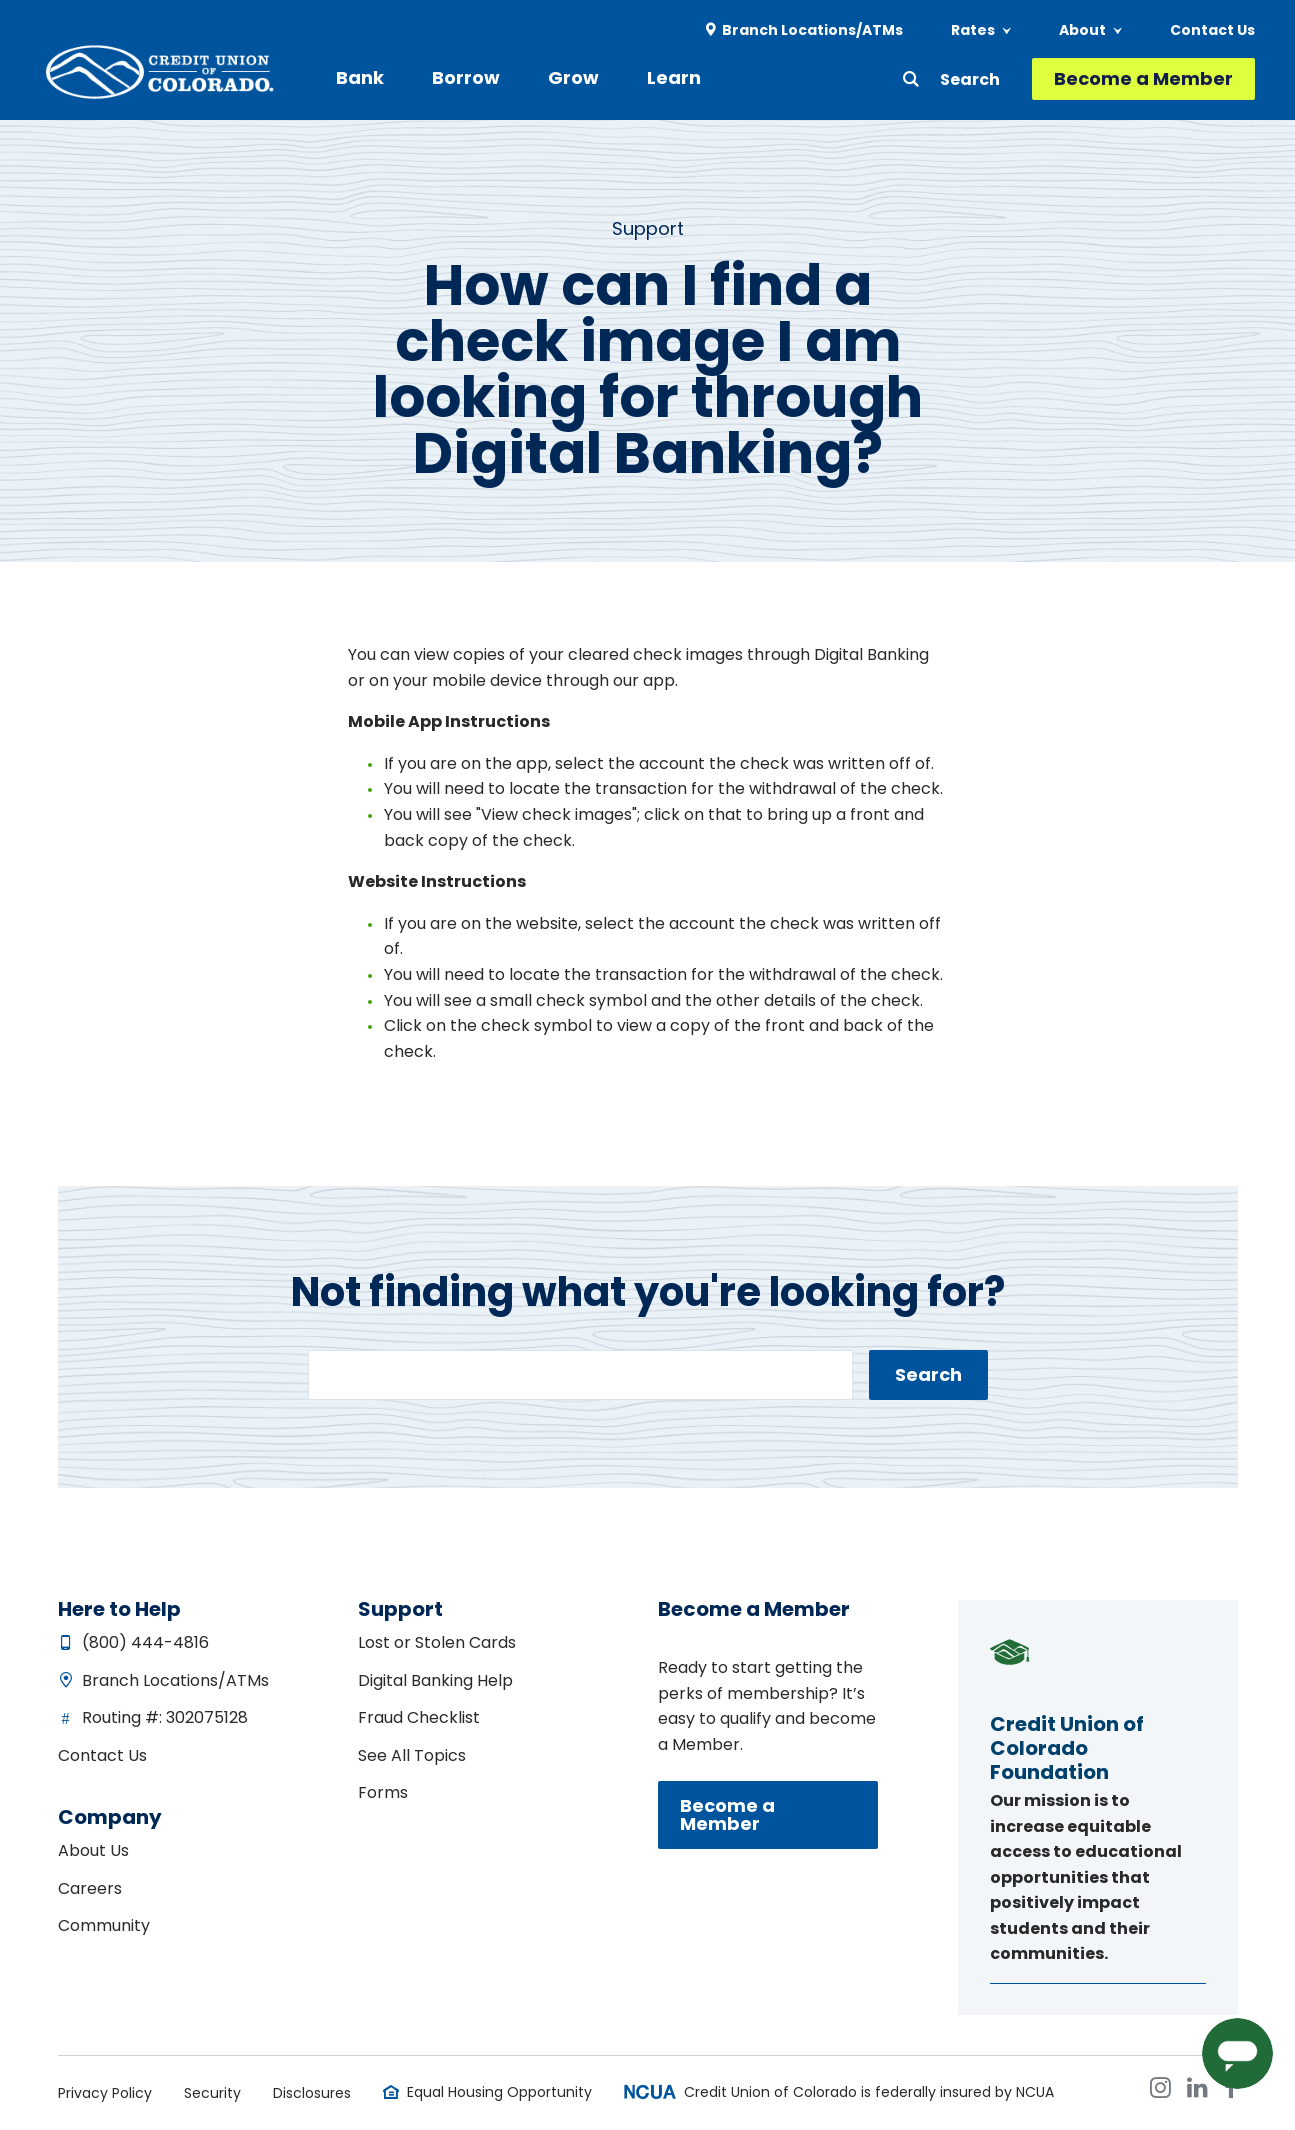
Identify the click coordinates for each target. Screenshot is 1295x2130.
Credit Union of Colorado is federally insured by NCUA (869, 2092)
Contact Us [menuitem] (1212, 30)
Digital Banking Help (435, 1680)
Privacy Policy (105, 2093)
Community (104, 1925)
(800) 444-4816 (145, 1642)
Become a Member (1143, 78)
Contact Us (102, 1755)
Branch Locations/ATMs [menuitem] (812, 30)
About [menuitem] (1082, 30)
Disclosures (312, 2093)
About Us (93, 1850)
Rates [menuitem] (973, 30)
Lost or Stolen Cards (437, 1642)
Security (212, 2093)
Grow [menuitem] (573, 77)
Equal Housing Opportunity (499, 2092)
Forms (383, 1792)
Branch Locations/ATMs (175, 1680)
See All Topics (412, 1755)
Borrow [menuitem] (466, 77)
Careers (90, 1888)
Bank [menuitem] (360, 77)
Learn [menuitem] (674, 77)
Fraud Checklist (419, 1717)
